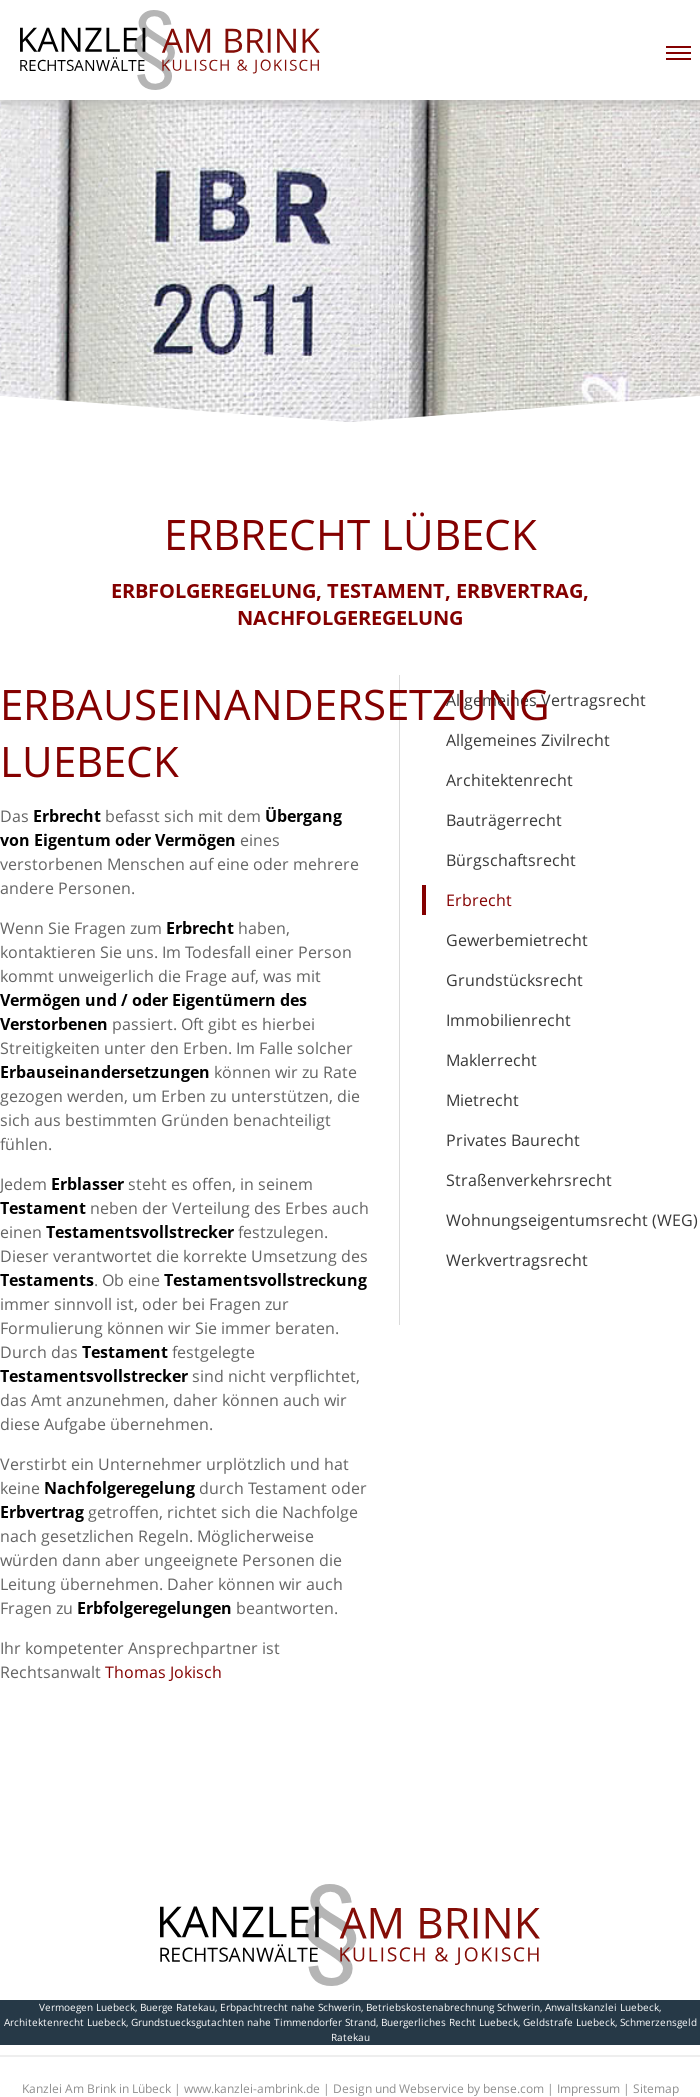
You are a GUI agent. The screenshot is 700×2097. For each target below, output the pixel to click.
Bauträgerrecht (504, 820)
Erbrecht (479, 900)
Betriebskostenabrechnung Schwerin (453, 2007)
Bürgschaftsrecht (511, 860)
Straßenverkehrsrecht (529, 1180)
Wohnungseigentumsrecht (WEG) (572, 1220)
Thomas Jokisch (163, 1672)
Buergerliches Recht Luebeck (449, 2022)
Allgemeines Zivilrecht (528, 740)
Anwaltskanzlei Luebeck (602, 2007)
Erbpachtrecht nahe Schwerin (290, 2007)
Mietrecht (482, 1100)
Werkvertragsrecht (517, 1260)
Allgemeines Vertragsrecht (546, 700)
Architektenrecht (509, 780)
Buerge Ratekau (177, 2007)
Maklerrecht (491, 1060)
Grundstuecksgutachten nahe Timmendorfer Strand (253, 2022)
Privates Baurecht (513, 1140)
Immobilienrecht (508, 1020)
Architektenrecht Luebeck (65, 2022)
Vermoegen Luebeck (87, 2007)
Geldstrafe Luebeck (569, 2022)
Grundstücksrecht (514, 980)
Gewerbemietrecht (517, 940)
